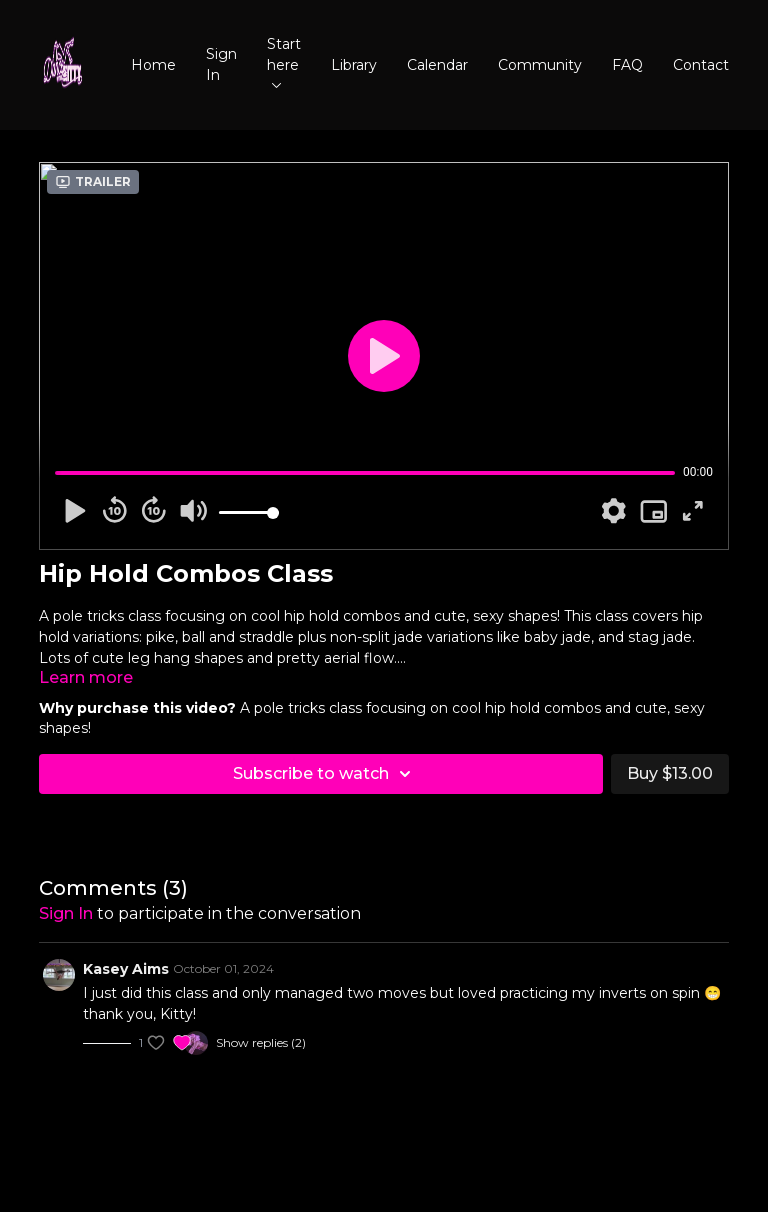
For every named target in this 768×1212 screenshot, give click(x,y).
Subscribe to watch (325, 774)
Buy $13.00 (670, 773)
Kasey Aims (126, 969)
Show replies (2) (261, 1042)
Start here (284, 62)
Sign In (221, 64)
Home (153, 65)
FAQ (627, 65)
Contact (701, 65)
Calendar (437, 65)
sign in (66, 913)
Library (354, 65)
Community (540, 65)
